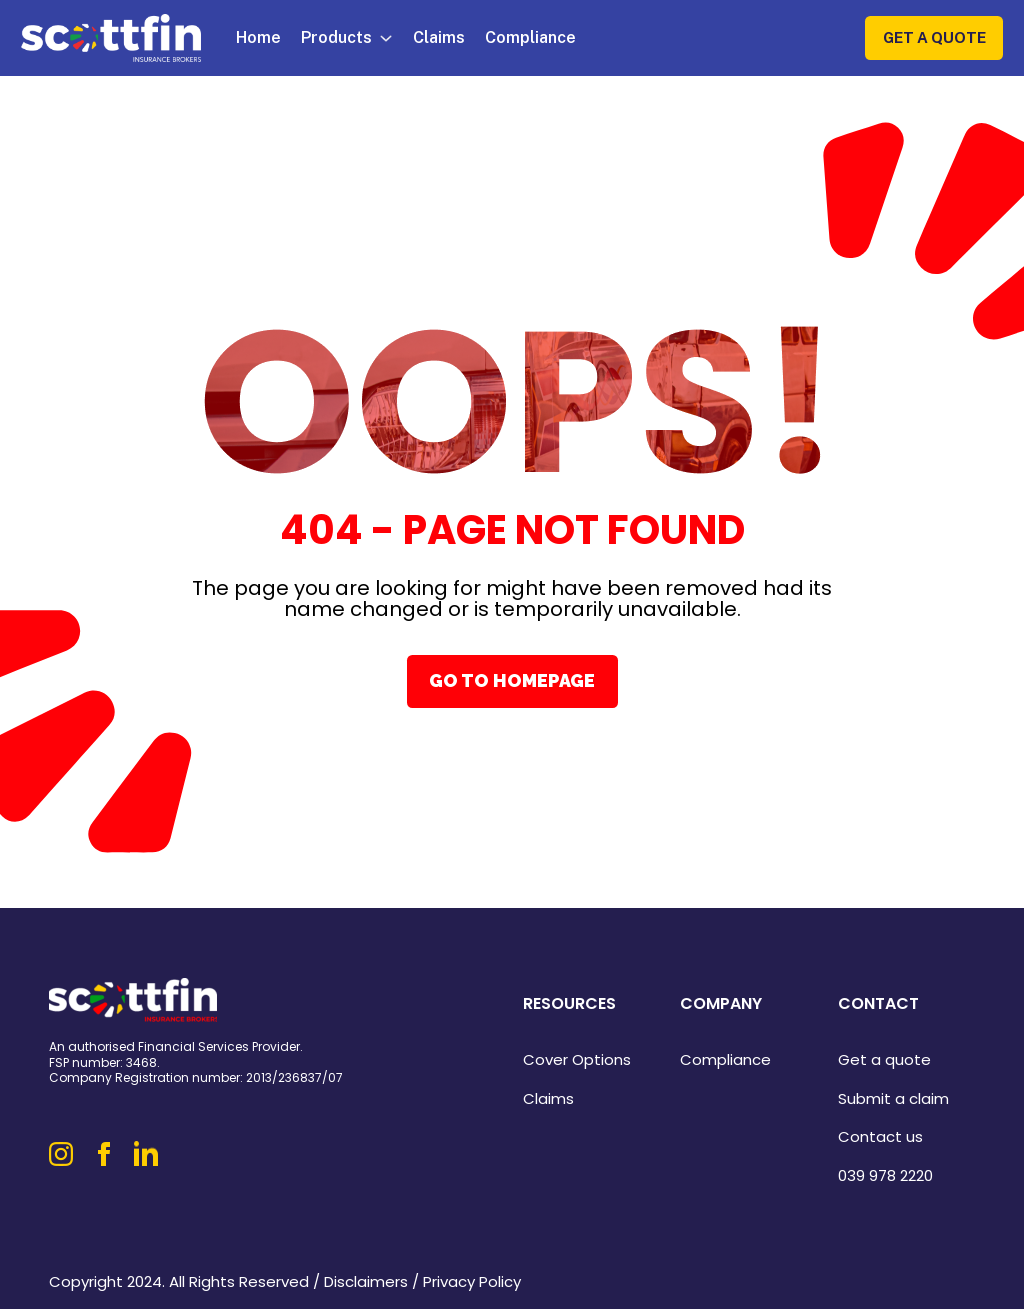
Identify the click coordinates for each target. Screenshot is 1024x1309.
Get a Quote (934, 37)
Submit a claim (893, 1098)
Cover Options (577, 1059)
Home (258, 37)
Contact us (880, 1136)
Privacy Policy (472, 1281)
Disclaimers (366, 1281)
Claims (439, 37)
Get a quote (884, 1059)
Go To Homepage (512, 680)
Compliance (530, 37)
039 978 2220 (885, 1175)
